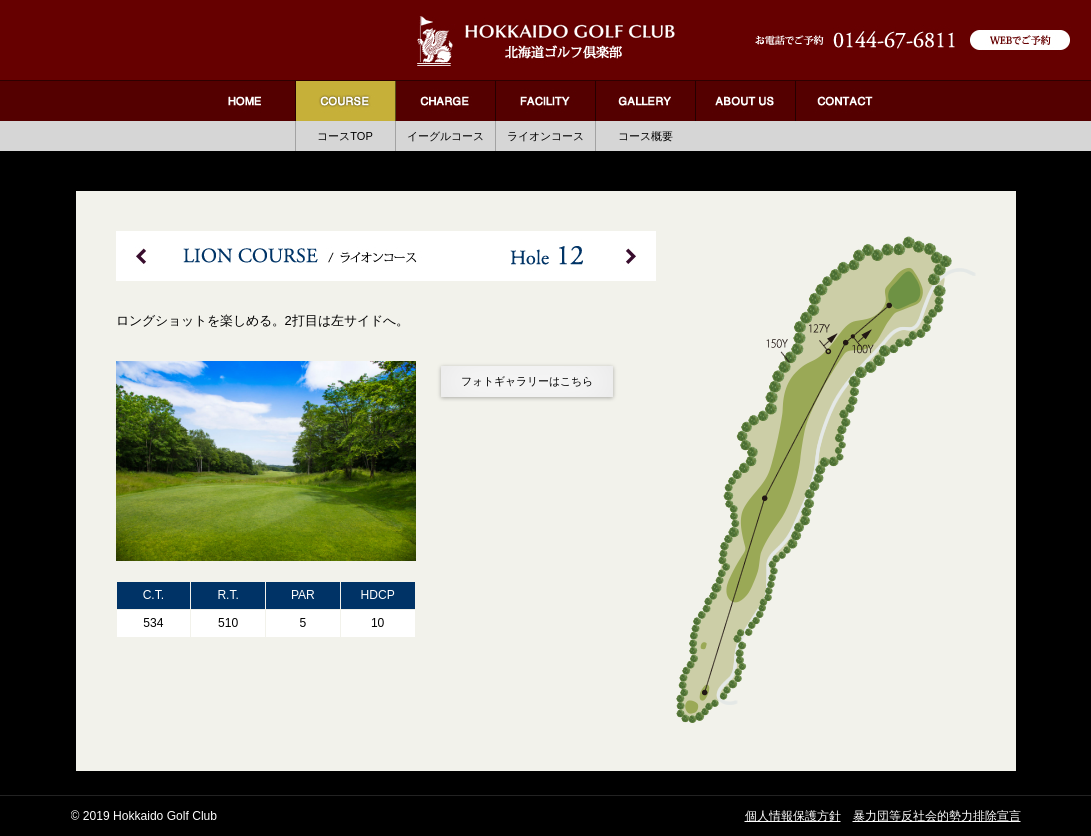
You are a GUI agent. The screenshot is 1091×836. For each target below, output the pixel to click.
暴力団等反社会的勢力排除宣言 (937, 816)
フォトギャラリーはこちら (527, 381)
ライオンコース (545, 136)
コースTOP (345, 136)
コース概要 (645, 136)
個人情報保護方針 (793, 816)
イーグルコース (445, 136)
